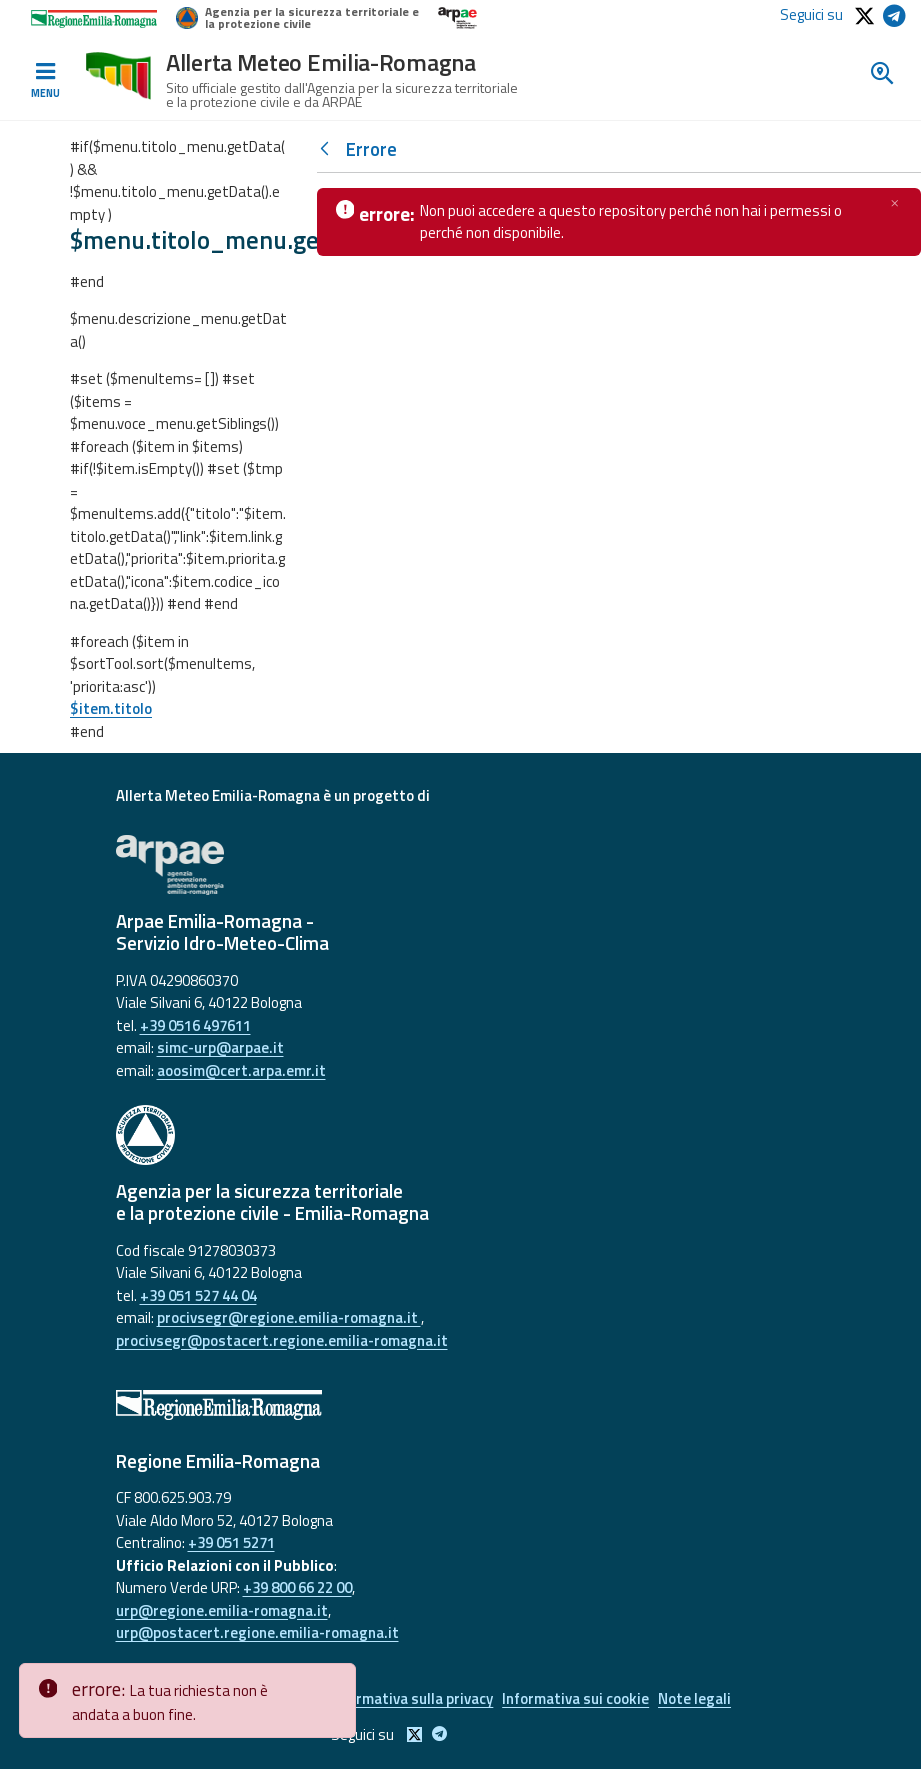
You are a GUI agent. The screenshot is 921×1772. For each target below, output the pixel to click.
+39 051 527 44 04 (198, 1295)
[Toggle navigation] (45, 81)
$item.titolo (111, 708)
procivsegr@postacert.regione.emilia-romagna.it (282, 1340)
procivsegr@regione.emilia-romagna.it (289, 1317)
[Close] (337, 1679)
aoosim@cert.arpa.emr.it (241, 1070)
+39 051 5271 (231, 1542)
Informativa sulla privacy (409, 1700)
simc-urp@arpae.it (220, 1047)
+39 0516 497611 (195, 1025)
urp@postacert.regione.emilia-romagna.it (257, 1632)
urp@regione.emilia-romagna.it (222, 1610)
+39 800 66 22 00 (297, 1587)
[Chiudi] (895, 203)
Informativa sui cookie (579, 1700)
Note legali (704, 1700)
